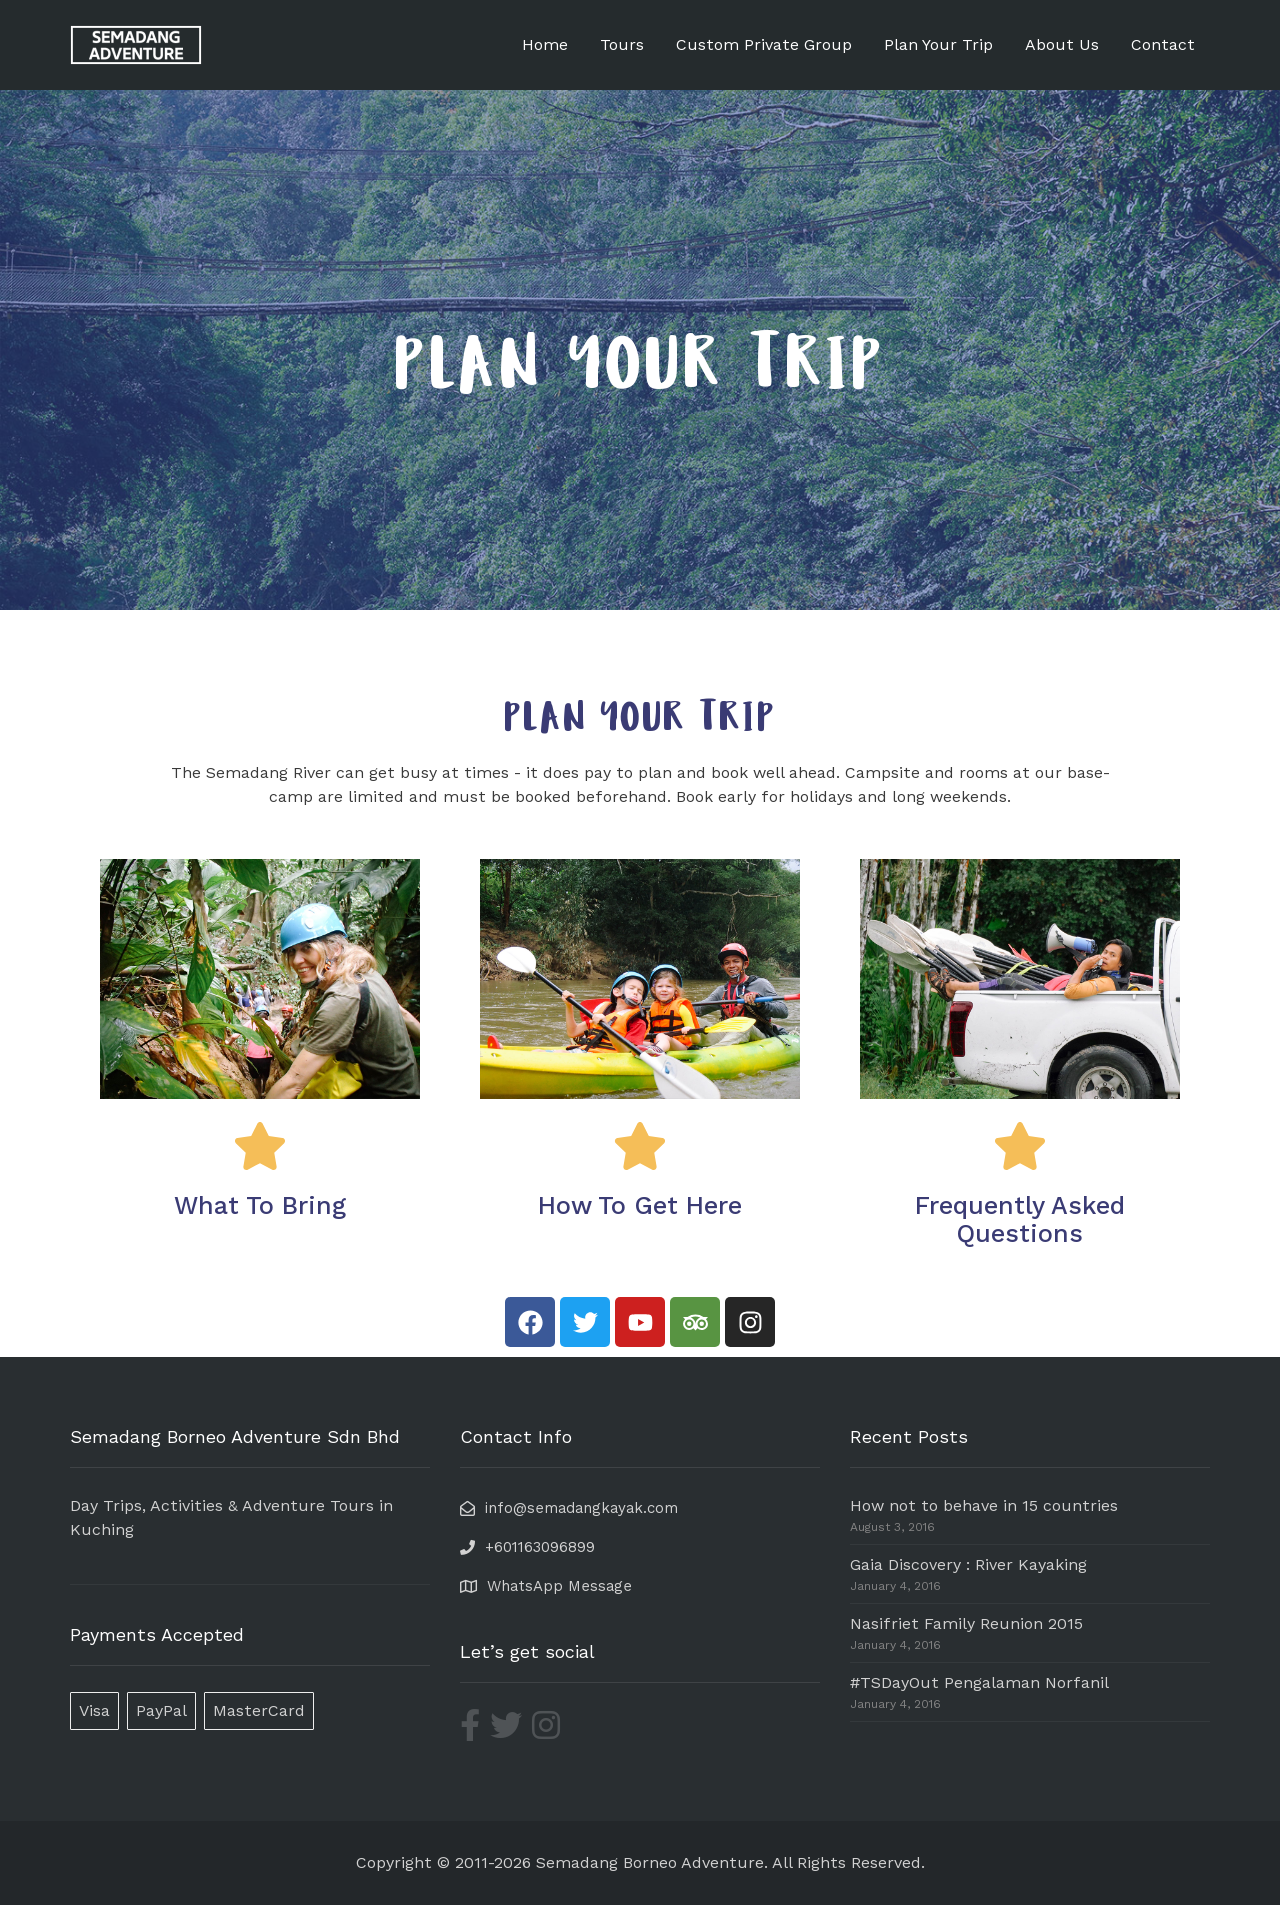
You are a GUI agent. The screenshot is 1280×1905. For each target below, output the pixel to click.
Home (545, 44)
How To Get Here (640, 1205)
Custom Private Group (764, 44)
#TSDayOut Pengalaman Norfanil (979, 1682)
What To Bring (260, 1205)
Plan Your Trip (938, 44)
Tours (622, 44)
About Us (1062, 44)
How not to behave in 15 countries (984, 1505)
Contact (1163, 44)
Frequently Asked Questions (1020, 1219)
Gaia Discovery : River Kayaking (968, 1564)
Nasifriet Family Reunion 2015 (966, 1623)
